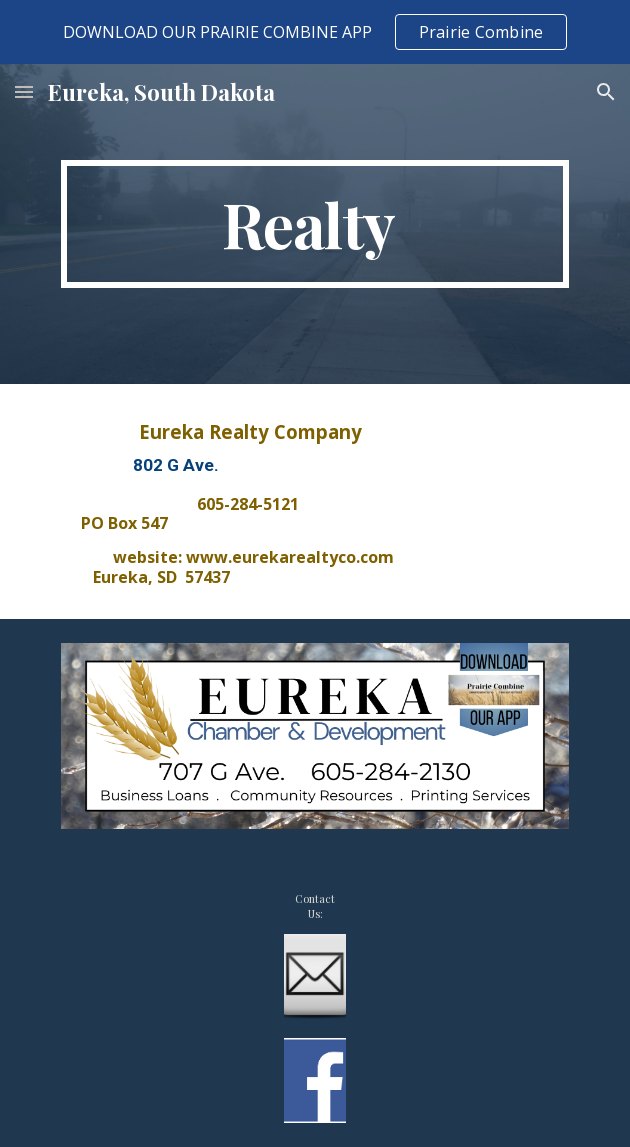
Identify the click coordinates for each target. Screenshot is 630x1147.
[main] (314, 224)
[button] (24, 91)
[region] (315, 32)
